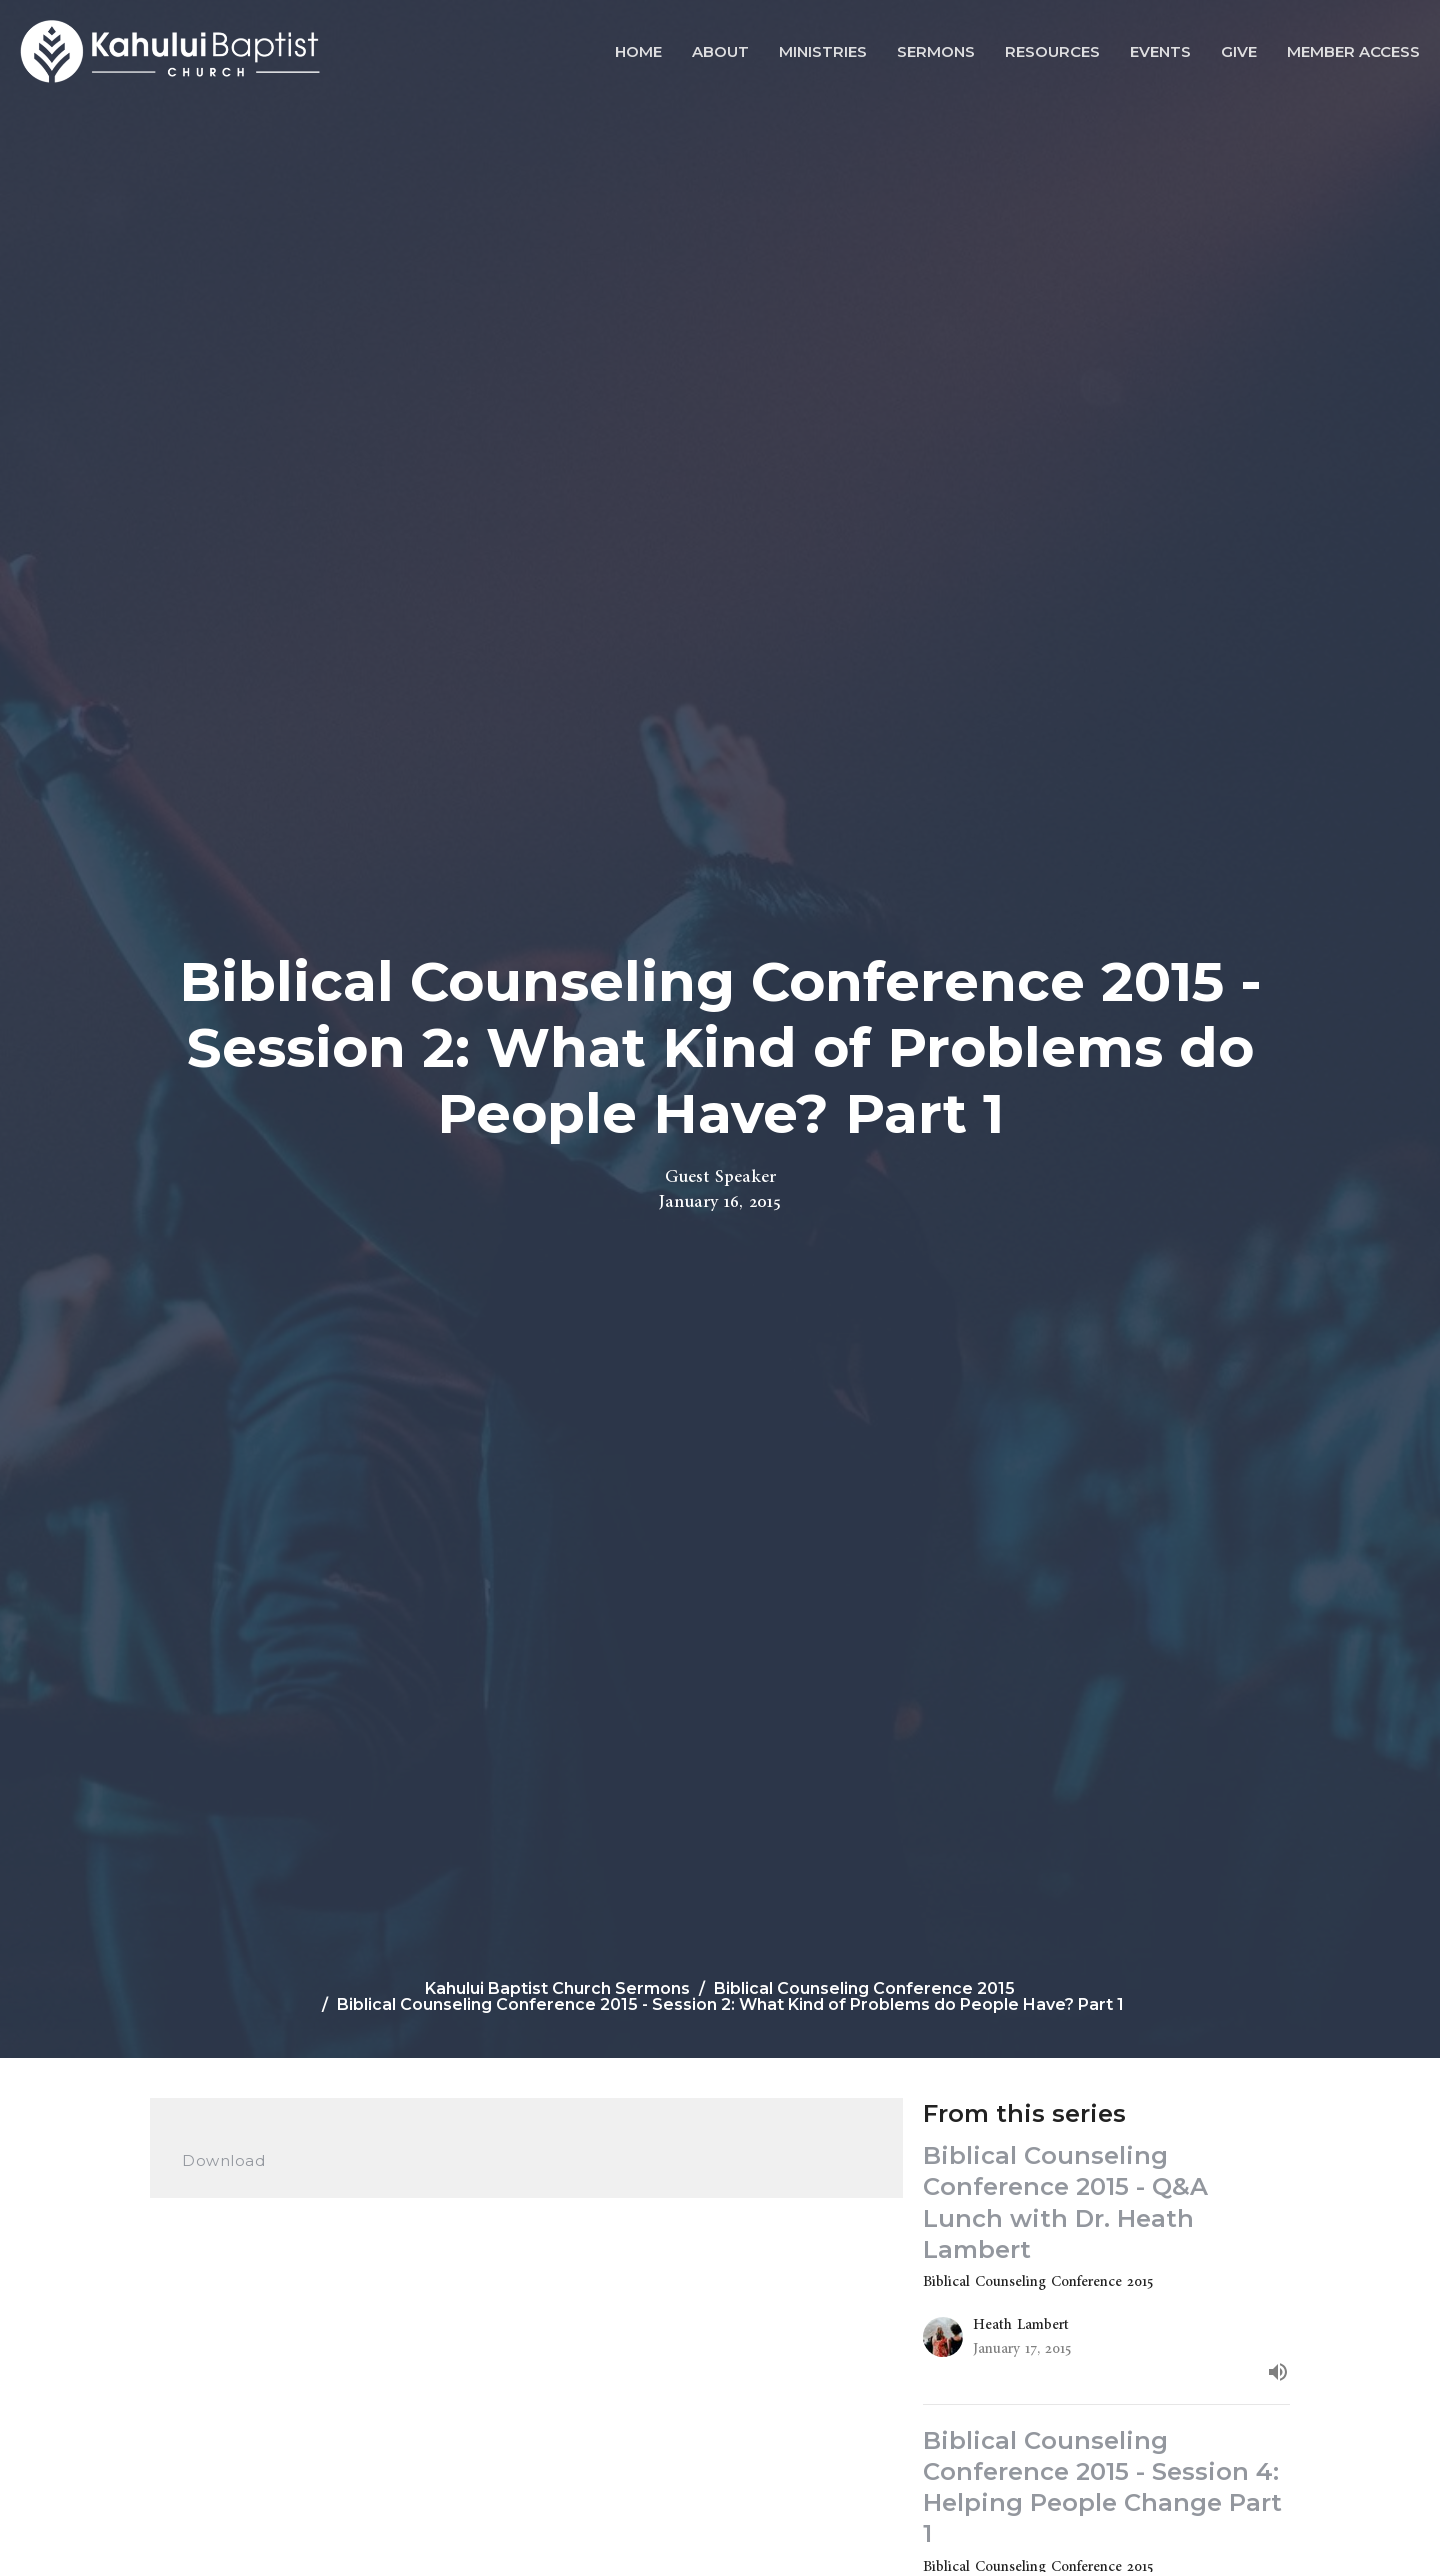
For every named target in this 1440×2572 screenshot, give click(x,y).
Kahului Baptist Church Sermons (557, 1988)
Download (223, 2160)
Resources (1052, 51)
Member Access (1353, 51)
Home (638, 51)
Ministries (823, 51)
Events (1160, 51)
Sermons (936, 51)
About (720, 51)
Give (1239, 51)
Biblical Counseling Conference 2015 (864, 1988)
